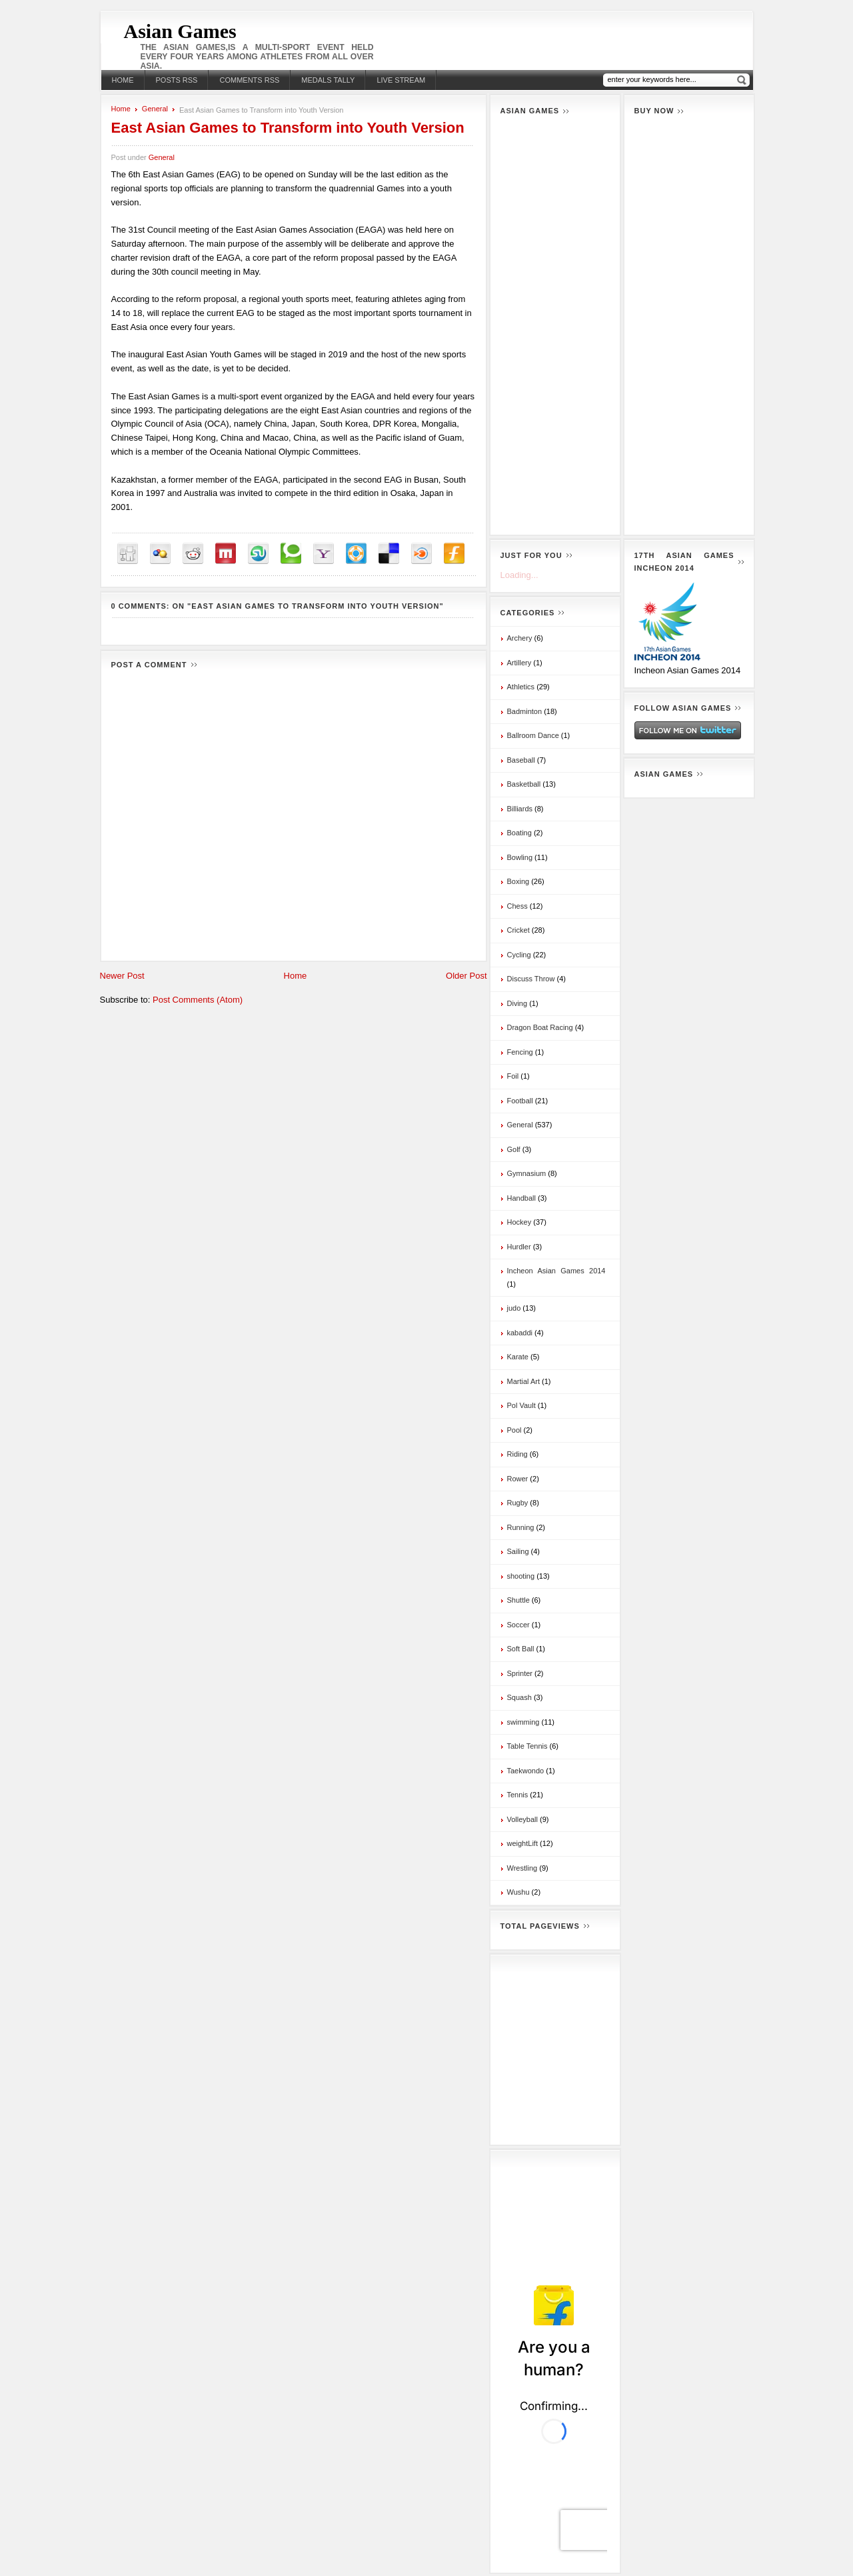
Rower (517, 1479)
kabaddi (520, 1333)
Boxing (518, 881)
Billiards (520, 809)
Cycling (519, 955)
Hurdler (519, 1247)
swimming (523, 1722)
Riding (517, 1454)
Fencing (520, 1052)
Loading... (519, 575)
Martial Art (523, 1381)
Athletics (521, 687)
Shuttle (518, 1600)
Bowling (520, 857)
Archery (519, 638)
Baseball (521, 760)
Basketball (524, 784)
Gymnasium (526, 1173)
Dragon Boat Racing (540, 1027)
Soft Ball (520, 1649)
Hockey (519, 1222)
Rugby (517, 1503)
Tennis (517, 1795)
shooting (521, 1576)
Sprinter (520, 1673)
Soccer (518, 1625)
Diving (517, 1003)
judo (514, 1308)
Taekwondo (525, 1771)
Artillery (519, 663)
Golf (513, 1149)
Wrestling (522, 1868)
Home (123, 80)
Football (520, 1101)
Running (520, 1527)
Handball (521, 1198)
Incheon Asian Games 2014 (556, 1271)
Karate (517, 1357)
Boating (519, 833)
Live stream (401, 80)
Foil (513, 1076)
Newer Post (122, 976)
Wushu (518, 1892)
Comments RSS (249, 80)
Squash (519, 1697)
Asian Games (180, 31)
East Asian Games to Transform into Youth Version (287, 127)
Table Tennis (527, 1746)
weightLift (522, 1843)
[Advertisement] (555, 325)
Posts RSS (177, 80)
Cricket (518, 930)
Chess (517, 906)
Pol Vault (521, 1405)
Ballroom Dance (533, 735)
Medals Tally (328, 80)
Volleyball (522, 1819)
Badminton (524, 711)
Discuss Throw (531, 979)
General (155, 109)
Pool (514, 1430)
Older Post (466, 976)
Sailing (518, 1551)
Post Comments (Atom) (198, 1000)
